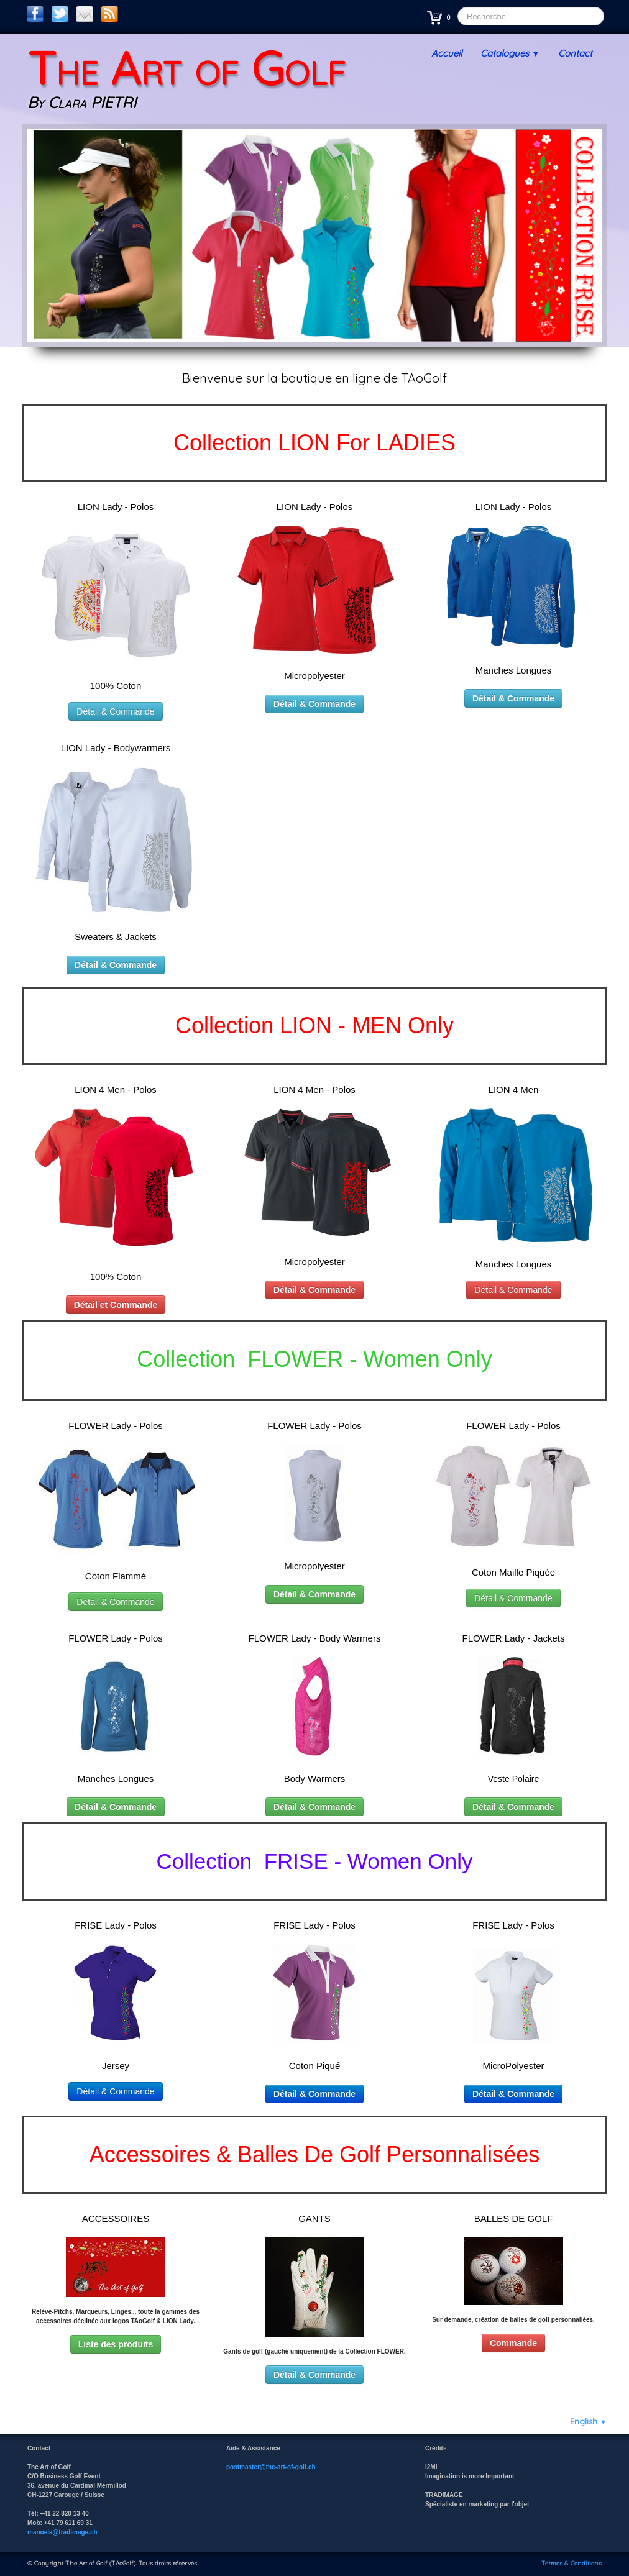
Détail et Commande (116, 1305)
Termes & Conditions (571, 2563)
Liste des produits (116, 2344)
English (588, 2421)
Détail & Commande (115, 711)
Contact (575, 53)
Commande (513, 2343)
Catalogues (509, 53)
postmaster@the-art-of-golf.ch (271, 2467)
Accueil (446, 53)
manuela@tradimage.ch (62, 2532)
